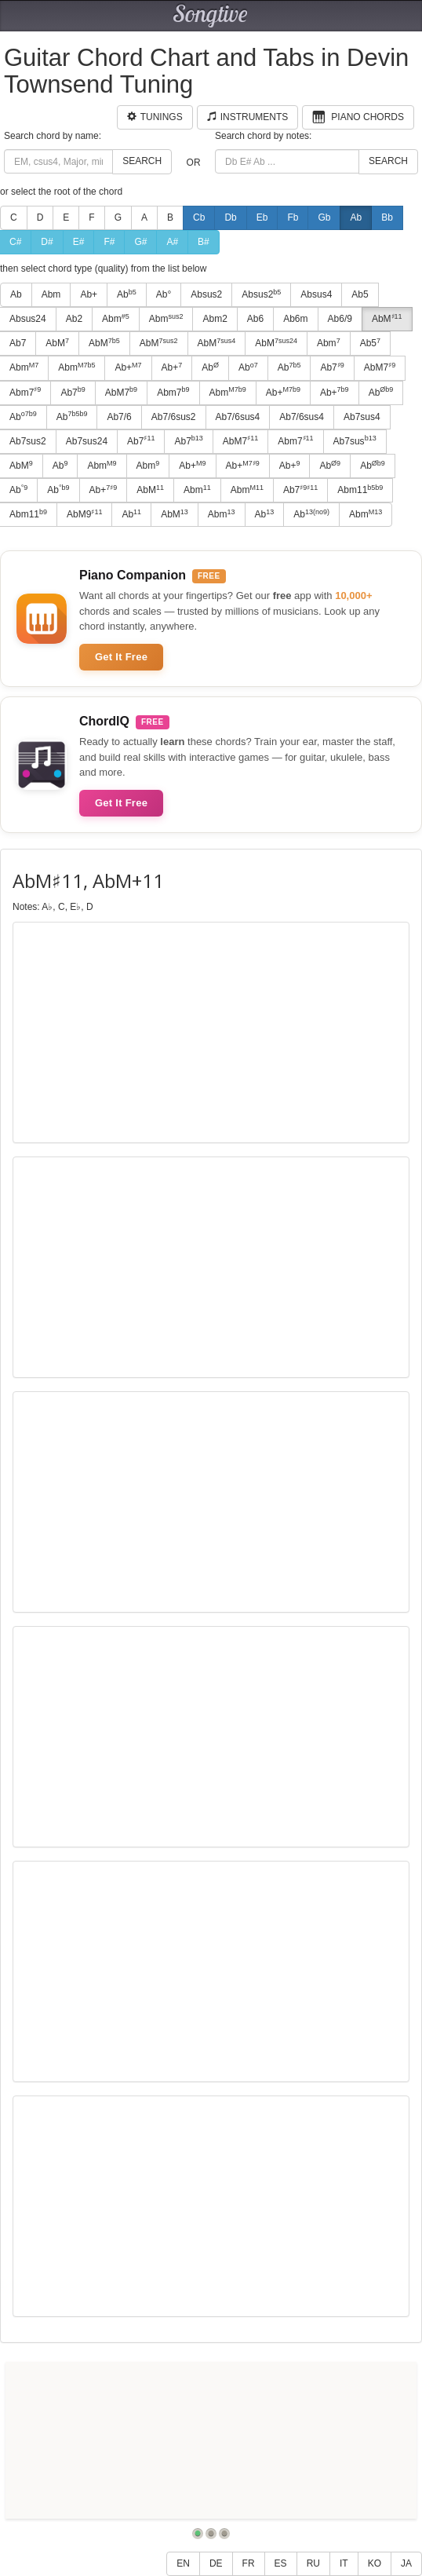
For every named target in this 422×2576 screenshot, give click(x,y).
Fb (292, 217)
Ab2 (74, 318)
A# (172, 241)
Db (230, 217)
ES (281, 2563)
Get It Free (121, 657)
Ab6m (295, 318)
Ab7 (332, 367)
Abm (51, 294)
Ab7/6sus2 (173, 416)
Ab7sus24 (86, 441)
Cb (199, 217)
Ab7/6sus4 (238, 416)
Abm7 (173, 391)
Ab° (163, 294)
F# (109, 241)
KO (374, 2563)
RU (313, 2563)
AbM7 (379, 367)
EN (183, 2563)
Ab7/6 (119, 416)
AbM (387, 318)
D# (47, 241)
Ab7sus (355, 440)
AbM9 (84, 514)
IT (344, 2563)
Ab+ (88, 294)
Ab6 (255, 318)
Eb (262, 217)
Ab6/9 (340, 318)
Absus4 (316, 294)
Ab (356, 217)
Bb (387, 217)
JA (406, 2563)
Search (142, 160)
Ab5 (359, 294)
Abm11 (360, 490)
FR (248, 2563)
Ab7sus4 (362, 416)
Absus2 (206, 294)
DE (216, 2563)
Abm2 (214, 318)
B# (203, 241)
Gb (324, 217)
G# (140, 241)
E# (79, 241)
